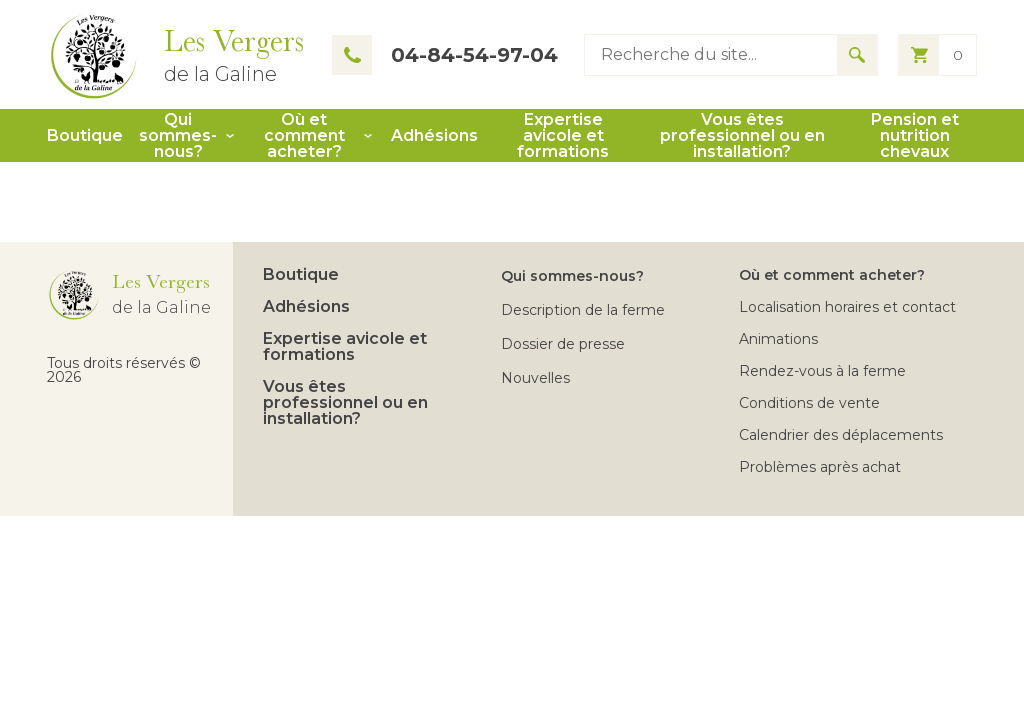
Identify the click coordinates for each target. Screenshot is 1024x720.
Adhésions (434, 136)
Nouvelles (535, 378)
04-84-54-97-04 (445, 55)
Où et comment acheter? (304, 136)
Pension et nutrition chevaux (915, 136)
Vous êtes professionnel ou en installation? (742, 136)
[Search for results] (857, 55)
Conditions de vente (809, 403)
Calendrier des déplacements (841, 435)
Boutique (85, 136)
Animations (778, 339)
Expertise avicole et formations (563, 136)
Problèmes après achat (820, 467)
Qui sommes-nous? (178, 136)
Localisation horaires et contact (847, 307)
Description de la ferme (583, 310)
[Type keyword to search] (711, 55)
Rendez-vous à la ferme (822, 371)
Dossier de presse (563, 344)
